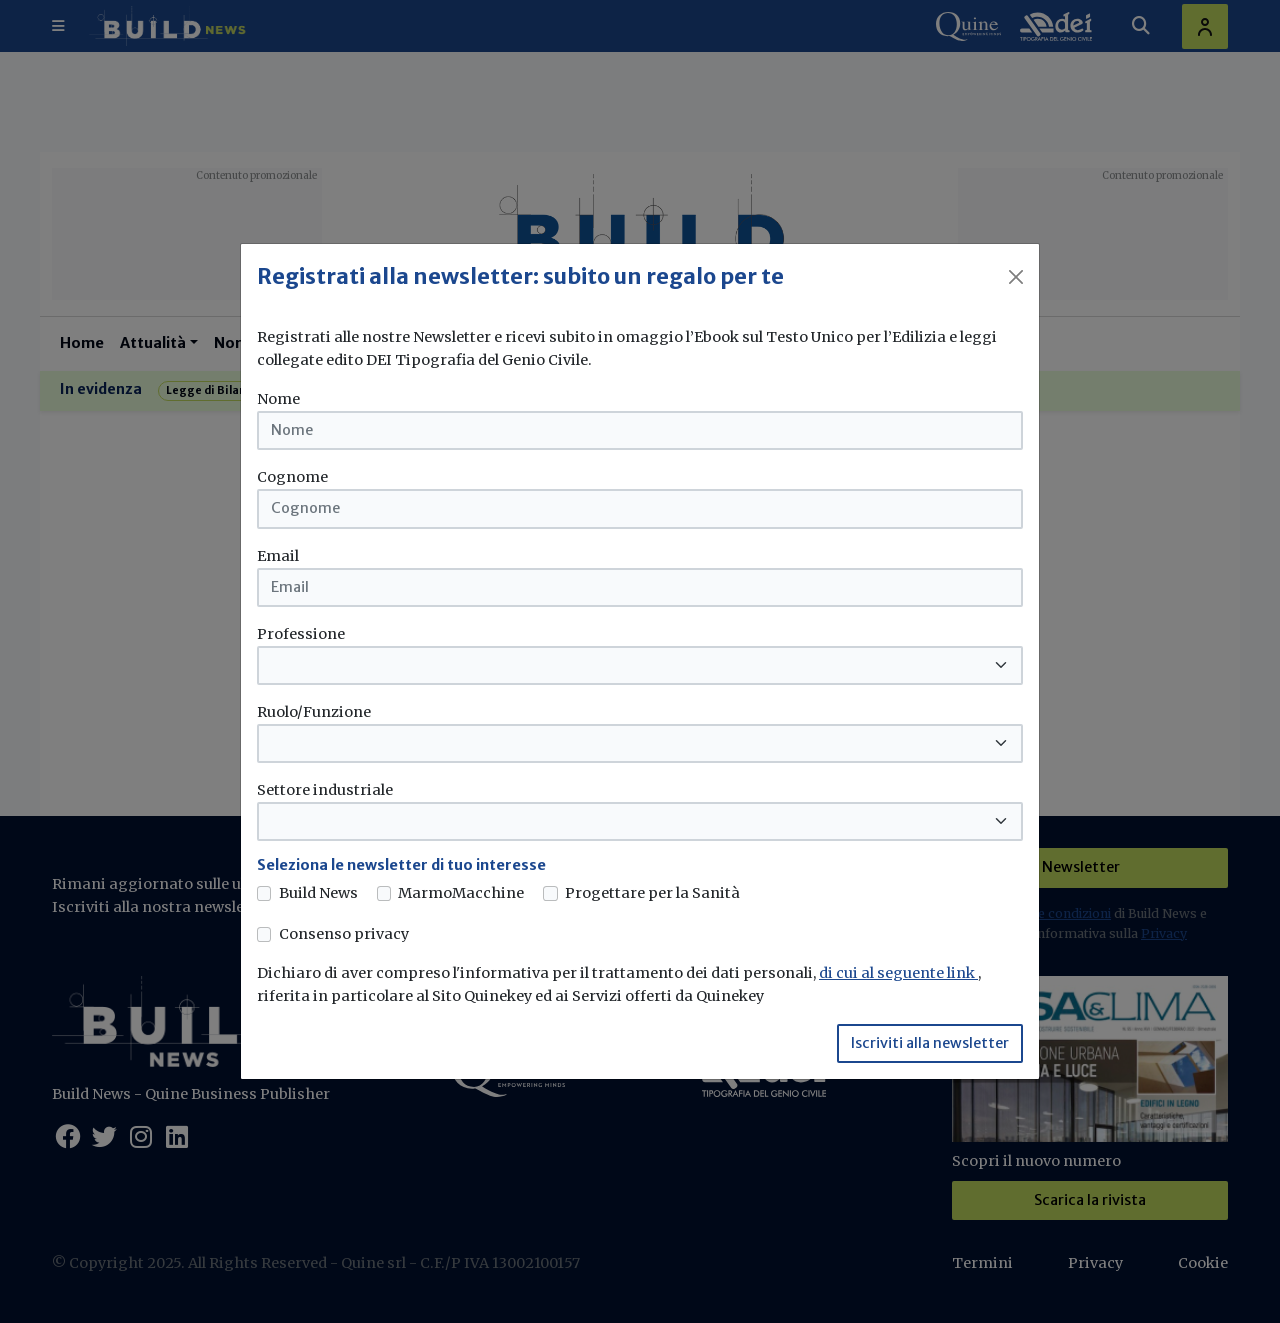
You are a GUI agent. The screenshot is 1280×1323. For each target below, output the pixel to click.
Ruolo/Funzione (314, 712)
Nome (278, 399)
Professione (301, 634)
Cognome (292, 477)
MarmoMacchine (461, 893)
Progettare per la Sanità (652, 893)
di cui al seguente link (898, 973)
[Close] (1016, 277)
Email (278, 556)
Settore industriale (325, 790)
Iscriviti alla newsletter (930, 1043)
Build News (318, 893)
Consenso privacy (344, 934)
